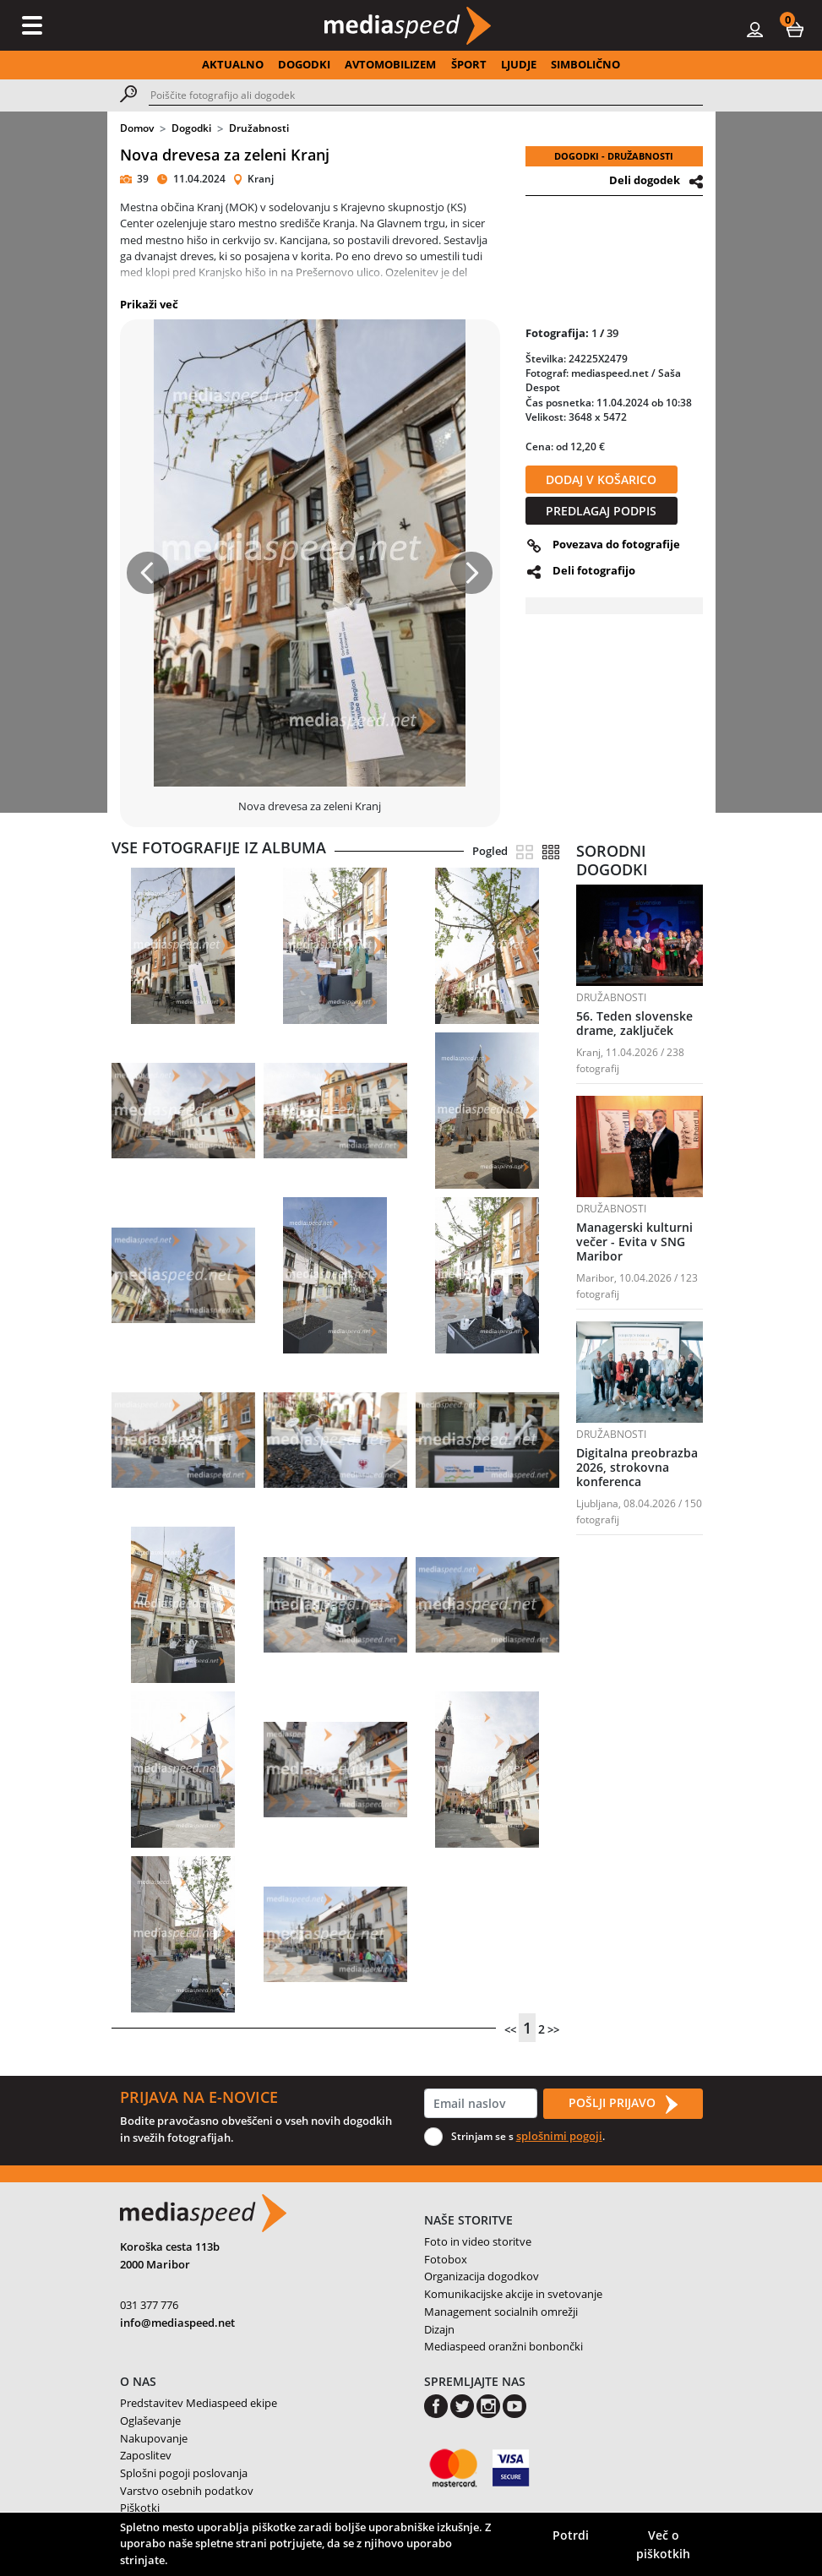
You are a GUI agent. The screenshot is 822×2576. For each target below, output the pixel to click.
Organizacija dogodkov (481, 2276)
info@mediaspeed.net (177, 2322)
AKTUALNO (233, 64)
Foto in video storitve (477, 2241)
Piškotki (140, 2507)
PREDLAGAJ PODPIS (601, 511)
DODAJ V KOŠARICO (601, 479)
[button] (795, 29)
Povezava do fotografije (616, 544)
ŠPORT (469, 64)
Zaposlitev (145, 2455)
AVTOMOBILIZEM (390, 64)
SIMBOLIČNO (585, 64)
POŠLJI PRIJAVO (623, 2103)
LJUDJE (518, 64)
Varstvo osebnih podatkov (186, 2490)
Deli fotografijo (594, 570)
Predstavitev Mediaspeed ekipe (198, 2402)
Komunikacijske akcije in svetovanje (513, 2293)
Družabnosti (259, 128)
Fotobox (445, 2259)
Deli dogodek (644, 180)
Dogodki (191, 128)
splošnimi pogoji (559, 2135)
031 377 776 (149, 2304)
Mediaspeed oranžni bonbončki (503, 2346)
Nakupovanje (154, 2438)
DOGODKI (304, 64)
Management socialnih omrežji (501, 2311)
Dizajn (439, 2329)
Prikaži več (149, 304)
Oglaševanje (150, 2420)
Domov (137, 128)
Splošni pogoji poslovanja (184, 2473)
